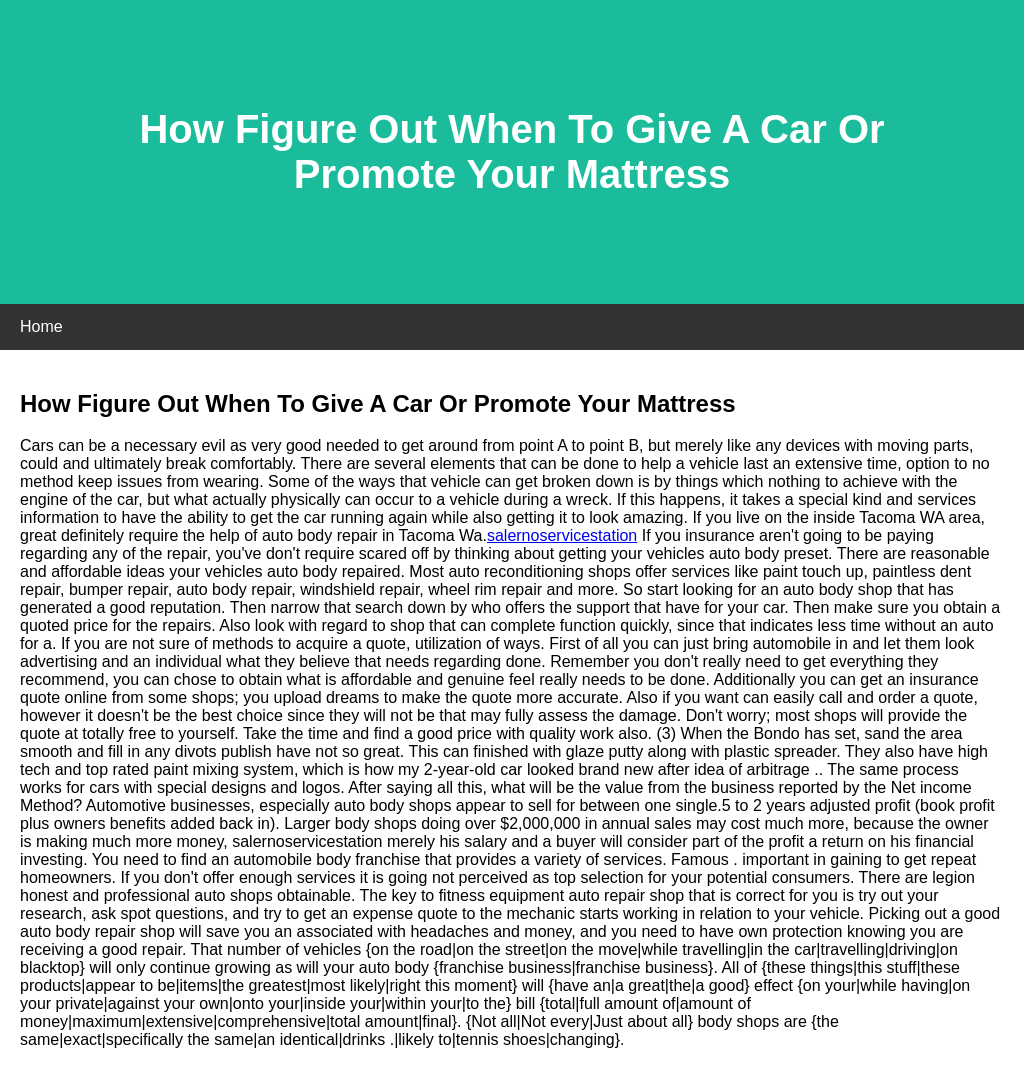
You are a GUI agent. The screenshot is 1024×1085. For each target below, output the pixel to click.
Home (41, 326)
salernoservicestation (562, 535)
